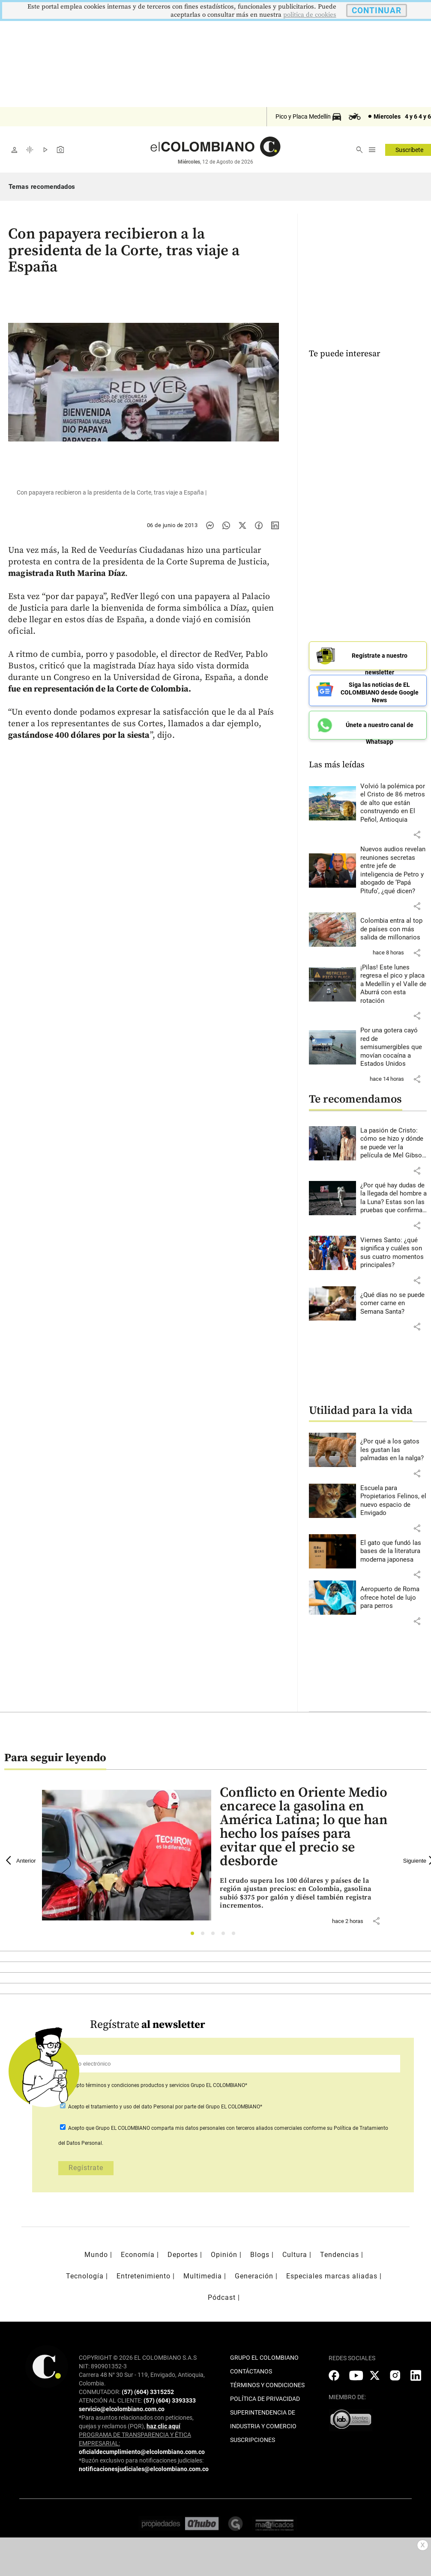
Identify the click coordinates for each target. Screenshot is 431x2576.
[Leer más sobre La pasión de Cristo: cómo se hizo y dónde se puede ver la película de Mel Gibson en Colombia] (393, 1139)
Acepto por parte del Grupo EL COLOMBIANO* (164, 2102)
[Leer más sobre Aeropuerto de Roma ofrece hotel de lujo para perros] (393, 1593)
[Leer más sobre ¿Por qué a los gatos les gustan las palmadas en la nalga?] (393, 1445)
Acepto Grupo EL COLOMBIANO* (157, 2081)
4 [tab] (225, 1931)
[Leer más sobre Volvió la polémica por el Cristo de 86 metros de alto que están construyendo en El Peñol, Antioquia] (393, 799)
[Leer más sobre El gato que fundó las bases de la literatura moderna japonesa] (393, 1547)
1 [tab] (194, 1931)
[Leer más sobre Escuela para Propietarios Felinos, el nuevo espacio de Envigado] (393, 1496)
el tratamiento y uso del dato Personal (129, 2102)
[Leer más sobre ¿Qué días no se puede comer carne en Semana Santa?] (393, 1299)
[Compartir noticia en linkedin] (275, 525)
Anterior (21, 1856)
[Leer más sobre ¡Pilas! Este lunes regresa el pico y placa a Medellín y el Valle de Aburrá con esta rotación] (393, 980)
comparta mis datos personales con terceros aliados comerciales (226, 2124)
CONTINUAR (376, 10)
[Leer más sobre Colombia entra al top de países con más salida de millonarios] (393, 925)
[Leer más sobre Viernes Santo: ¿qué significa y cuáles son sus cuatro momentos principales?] (393, 1248)
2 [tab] (205, 1931)
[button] (417, 830)
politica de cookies (309, 15)
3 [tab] (215, 1931)
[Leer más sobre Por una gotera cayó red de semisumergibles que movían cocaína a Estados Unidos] (393, 1043)
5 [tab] (235, 1931)
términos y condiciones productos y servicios (138, 2081)
